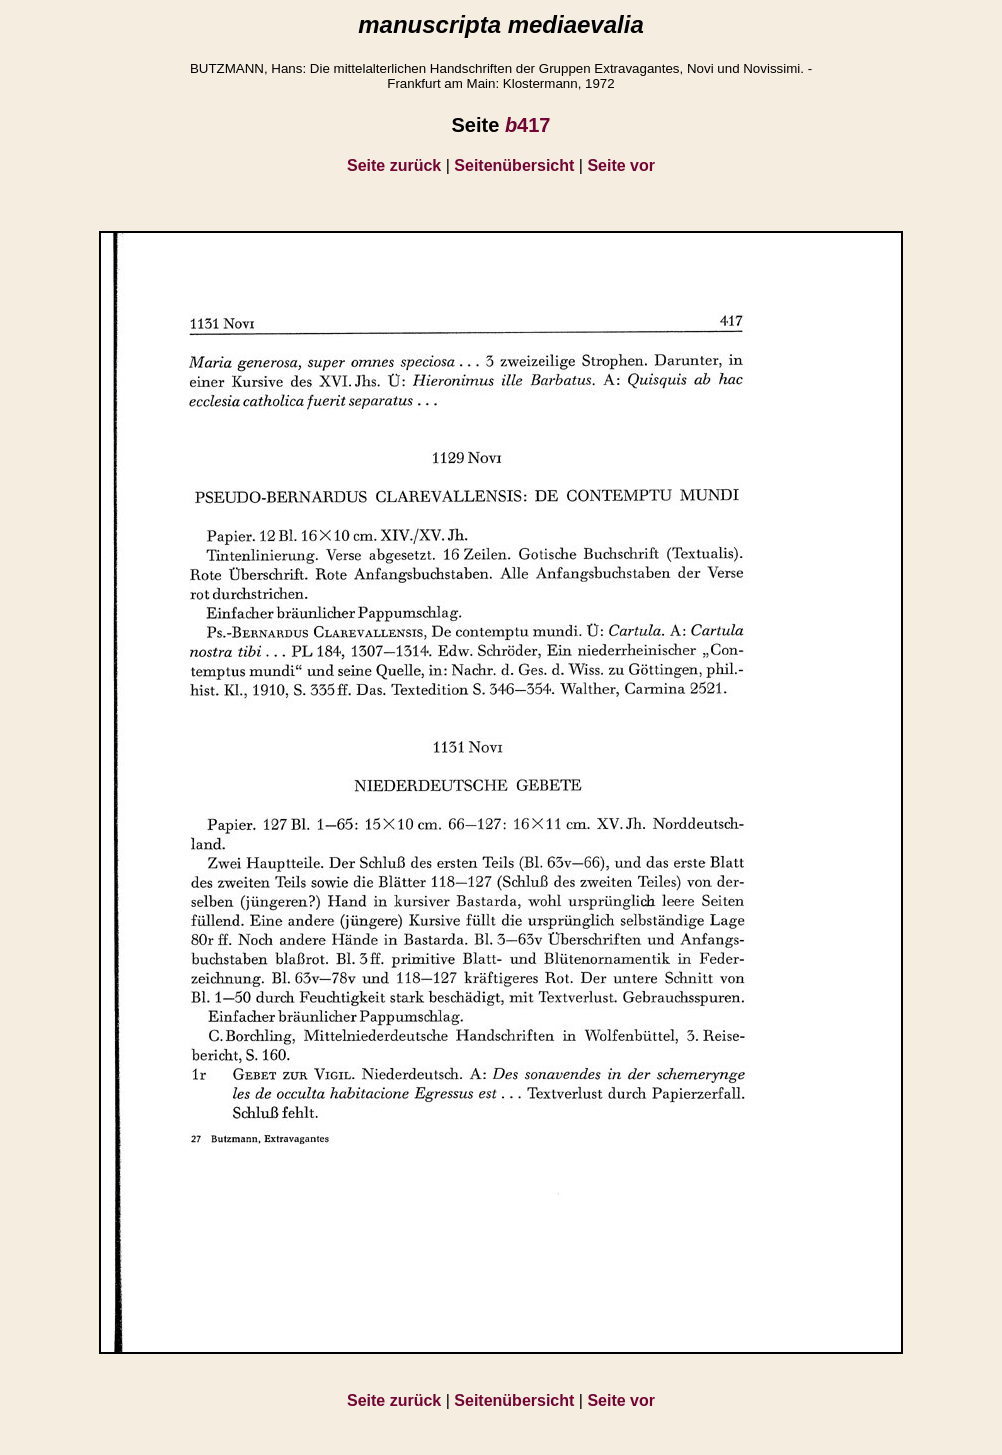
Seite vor (621, 165)
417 (528, 125)
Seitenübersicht (514, 165)
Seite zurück (394, 165)
